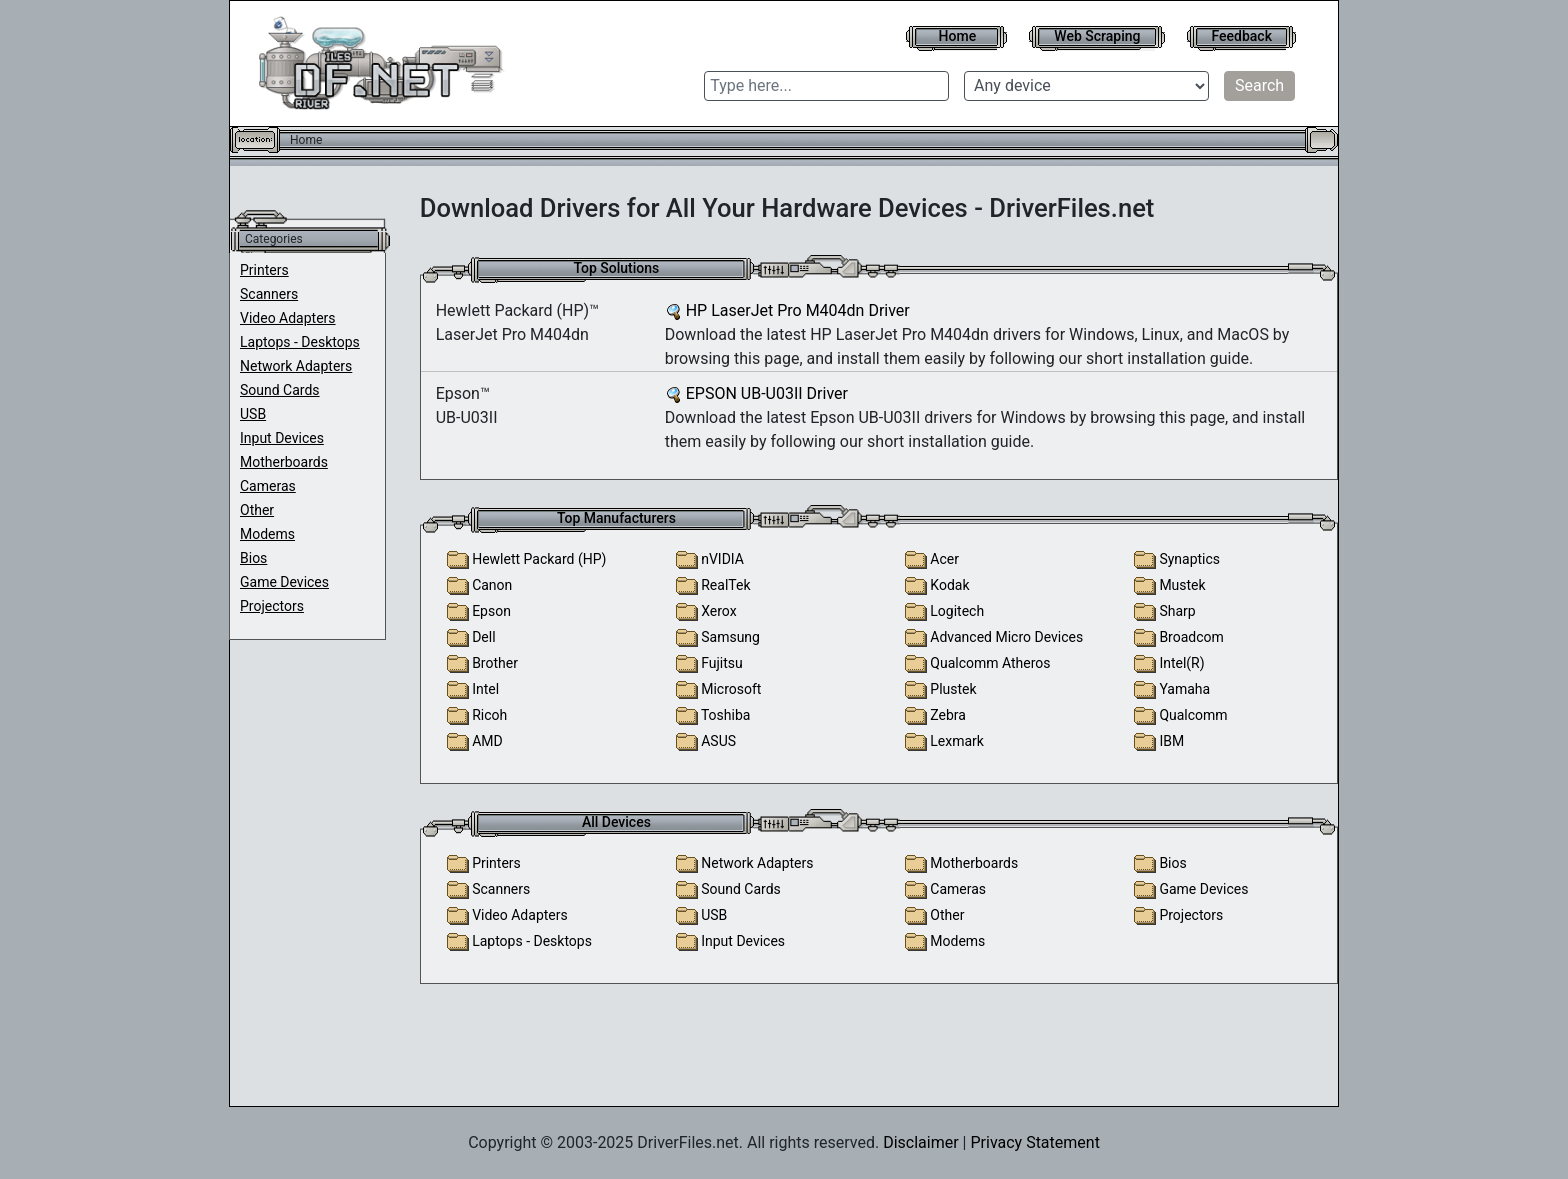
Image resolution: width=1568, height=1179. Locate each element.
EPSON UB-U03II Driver (767, 393)
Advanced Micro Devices (1006, 637)
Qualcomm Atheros (990, 663)
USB (253, 414)
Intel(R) (1181, 663)
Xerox (718, 611)
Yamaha (1184, 689)
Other (257, 510)
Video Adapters (288, 318)
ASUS (718, 741)
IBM (1171, 741)
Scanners (269, 294)
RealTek (725, 585)
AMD (487, 741)
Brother (495, 663)
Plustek (953, 689)
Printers (264, 270)
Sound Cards (280, 390)
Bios (253, 558)
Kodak (949, 585)
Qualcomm (1193, 715)
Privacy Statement (1034, 1142)
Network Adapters (296, 366)
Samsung (730, 637)
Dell (483, 637)
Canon (492, 585)
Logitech (957, 611)
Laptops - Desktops (300, 342)
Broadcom (1191, 637)
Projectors (272, 606)
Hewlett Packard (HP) (539, 559)
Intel (485, 689)
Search (1259, 85)
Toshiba (725, 715)
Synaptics (1189, 559)
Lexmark (957, 741)
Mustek (1182, 585)
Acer (944, 559)
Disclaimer (920, 1142)
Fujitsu (722, 663)
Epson (491, 611)
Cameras (268, 486)
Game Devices (284, 582)
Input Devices (282, 438)
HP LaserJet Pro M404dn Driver (798, 310)
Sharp (1177, 611)
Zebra (948, 715)
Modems (267, 534)
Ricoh (489, 715)
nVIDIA (722, 559)
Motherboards (284, 462)
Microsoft (731, 689)
